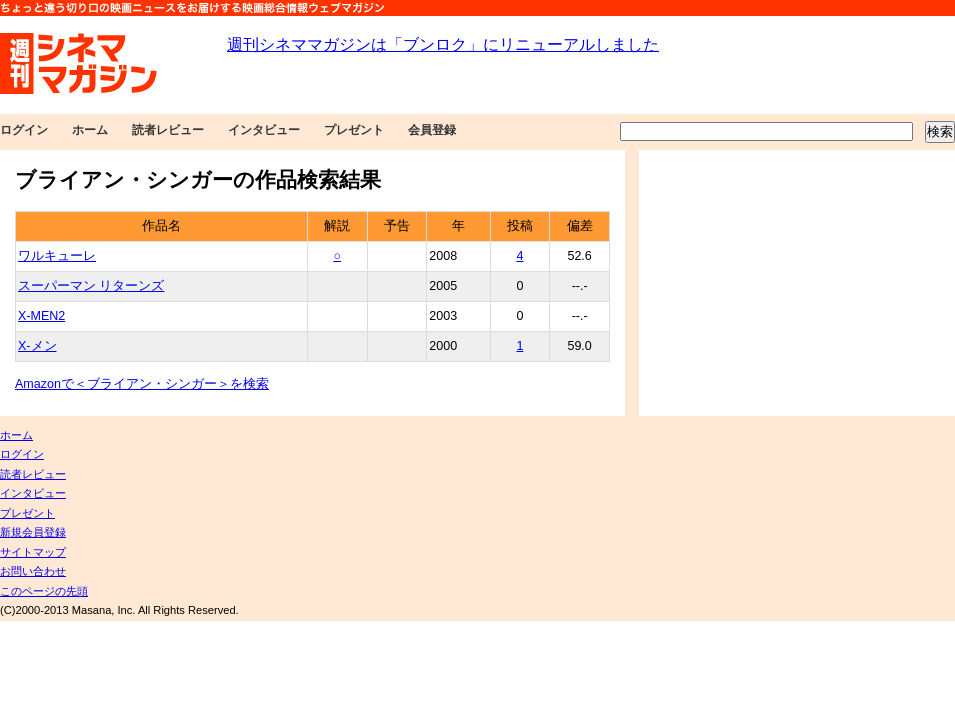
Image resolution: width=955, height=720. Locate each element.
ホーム (90, 130)
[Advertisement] (793, 283)
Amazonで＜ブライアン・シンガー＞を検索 (142, 384)
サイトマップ (33, 552)
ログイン (24, 130)
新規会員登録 (33, 532)
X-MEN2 (41, 316)
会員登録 (432, 130)
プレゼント (354, 130)
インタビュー (264, 130)
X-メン (37, 346)
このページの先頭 (44, 591)
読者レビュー (168, 130)
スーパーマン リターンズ (91, 286)
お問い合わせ (33, 571)
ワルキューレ (57, 256)
